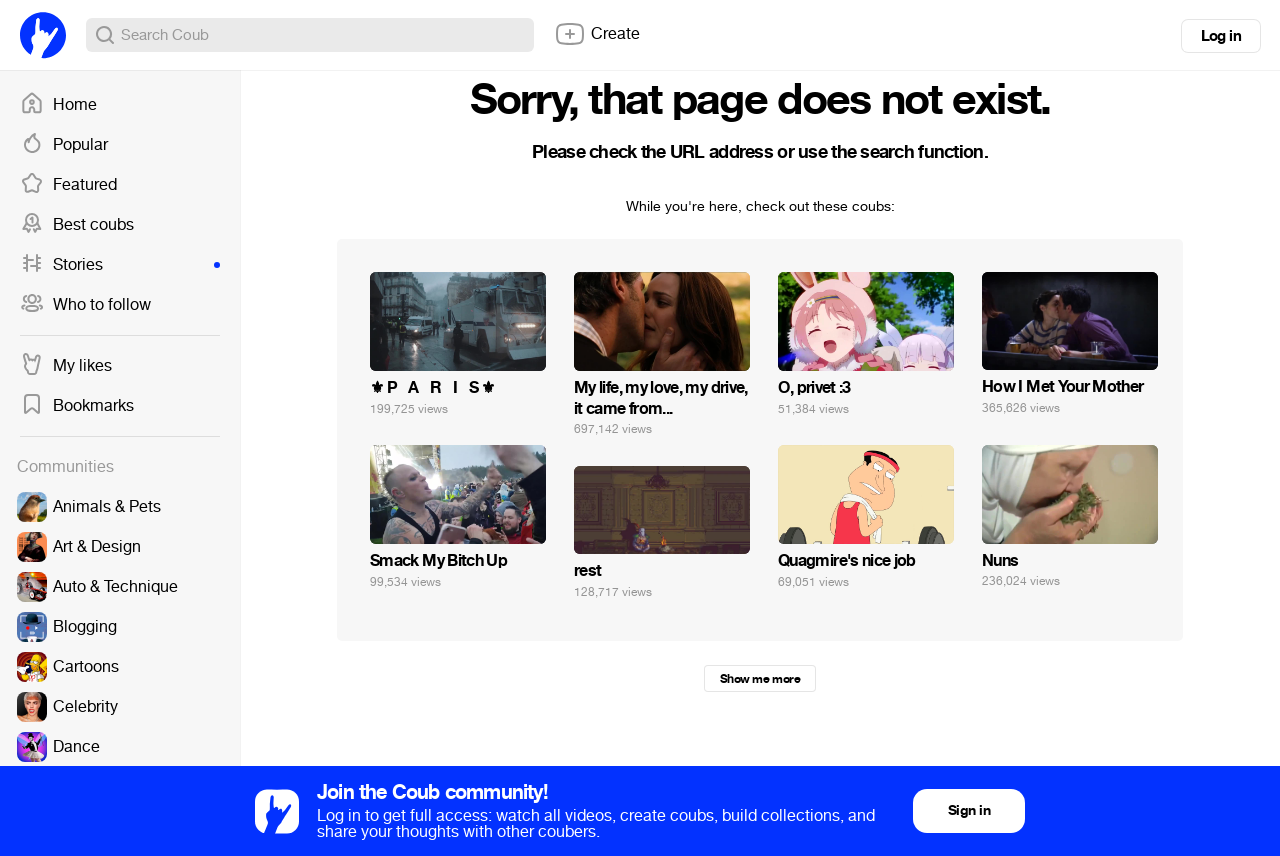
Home (58, 105)
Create (597, 34)
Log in (1221, 36)
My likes (66, 366)
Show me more (760, 679)
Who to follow (85, 305)
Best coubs (77, 225)
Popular (64, 145)
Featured (68, 185)
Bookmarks (77, 406)
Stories (120, 265)
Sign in (969, 810)
